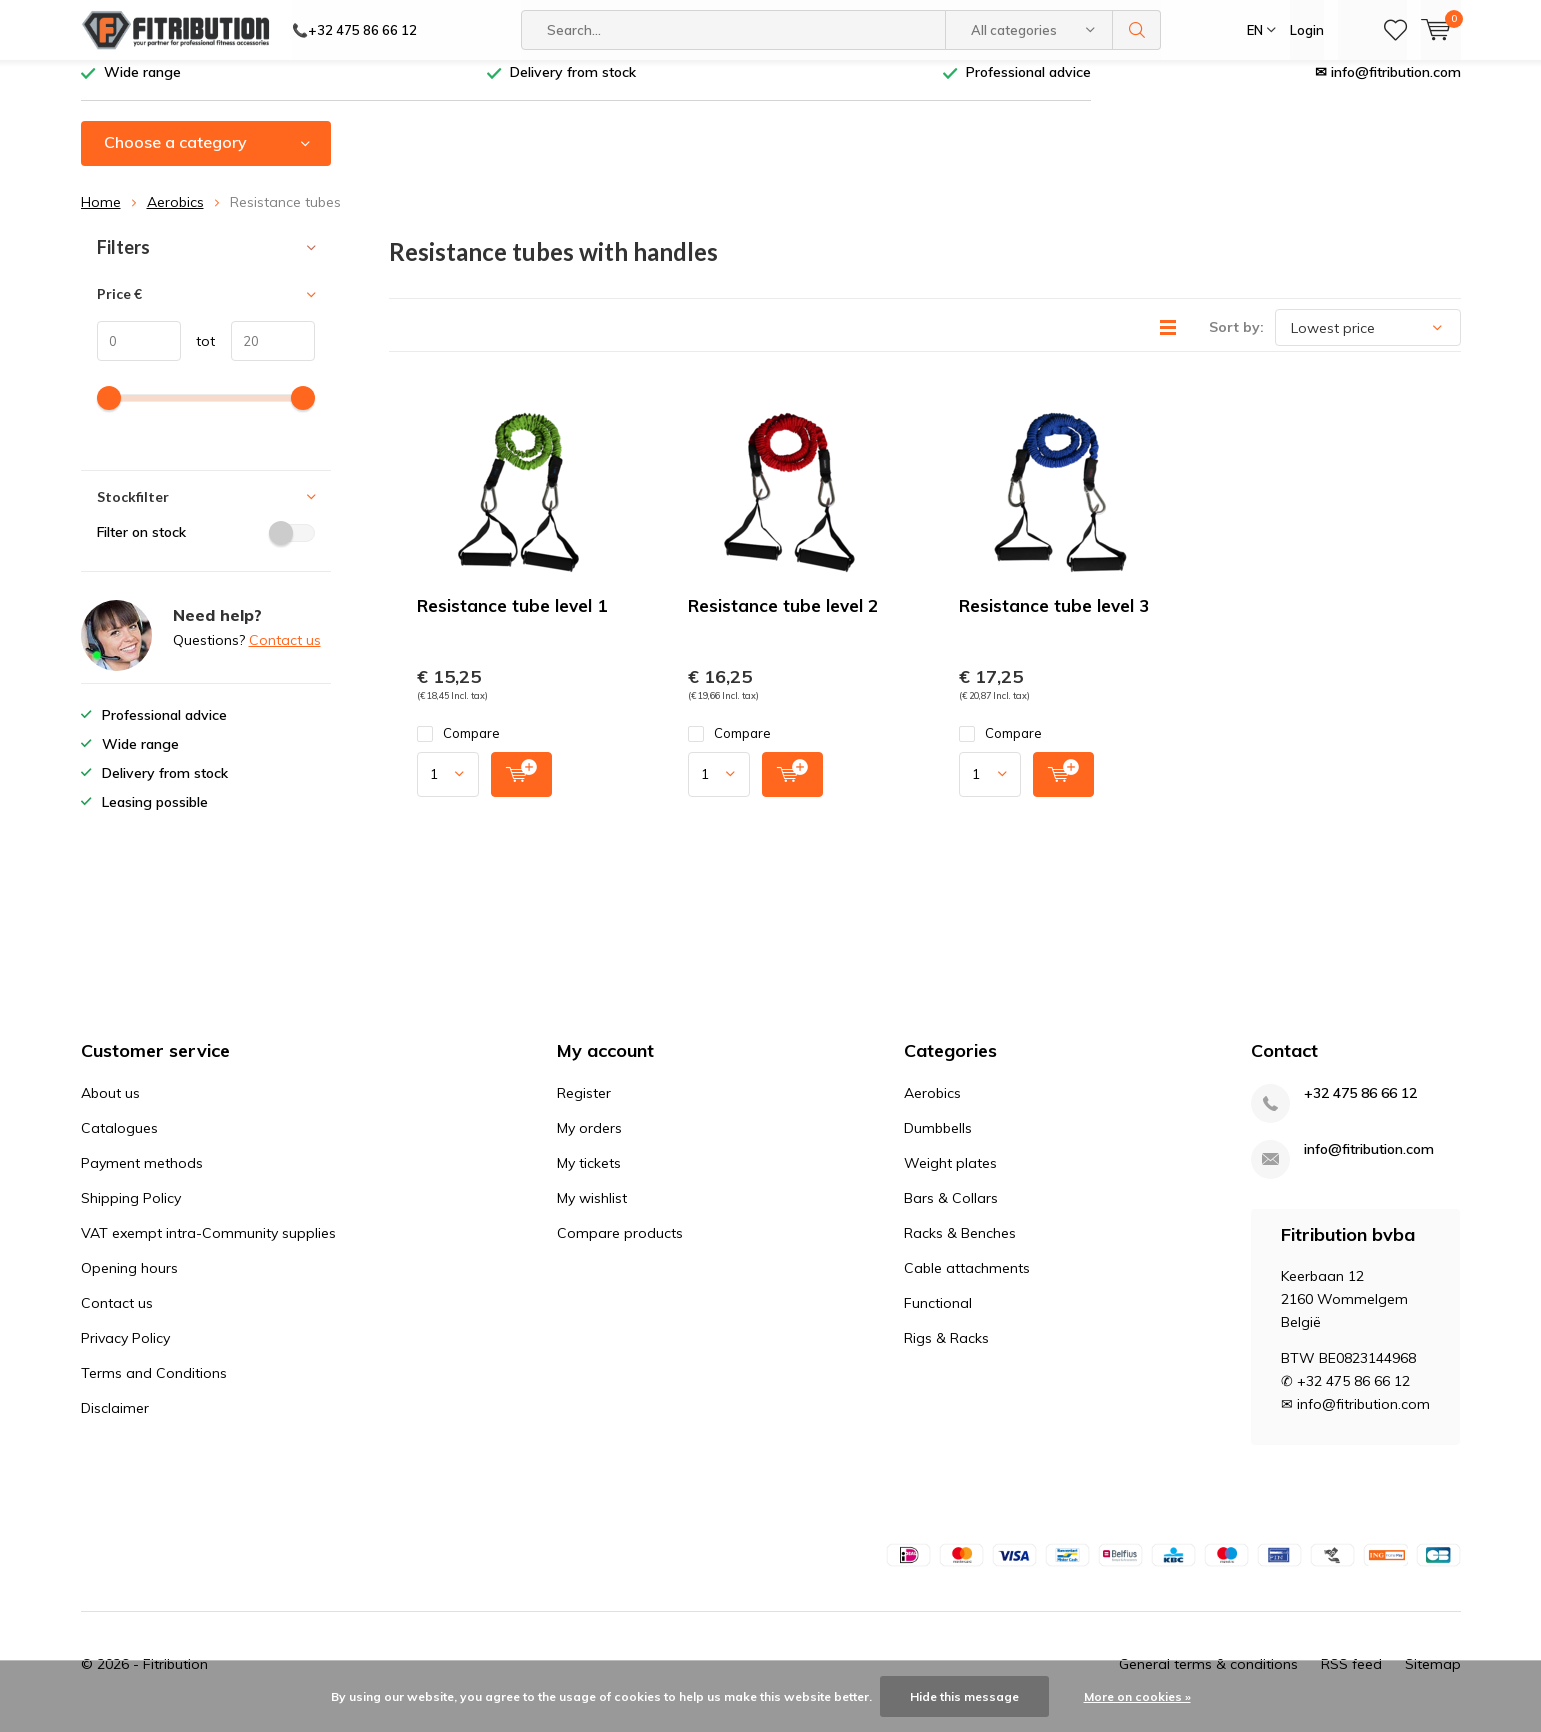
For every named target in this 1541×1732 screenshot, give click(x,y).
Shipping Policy (131, 1213)
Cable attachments (967, 1283)
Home (101, 217)
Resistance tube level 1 (512, 620)
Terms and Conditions (154, 1388)
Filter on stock (206, 547)
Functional (938, 1318)
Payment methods (142, 1178)
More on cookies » (1137, 1696)
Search (1137, 30)
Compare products (620, 1248)
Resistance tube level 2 (783, 620)
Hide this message (964, 1696)
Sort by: (1236, 342)
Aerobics (175, 217)
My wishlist (592, 1213)
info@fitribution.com (1369, 1164)
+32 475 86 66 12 (1360, 1108)
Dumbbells (938, 1143)
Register (584, 1108)
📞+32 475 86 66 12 (354, 30)
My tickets (589, 1178)
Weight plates (950, 1178)
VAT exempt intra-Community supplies (208, 1248)
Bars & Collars (951, 1213)
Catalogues (119, 1143)
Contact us (285, 655)
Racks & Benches (960, 1248)
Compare (458, 748)
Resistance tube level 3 (1054, 620)
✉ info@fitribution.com (1388, 87)
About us (110, 1108)
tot (198, 356)
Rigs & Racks (946, 1353)
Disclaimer (115, 1423)
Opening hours (129, 1283)
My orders (589, 1143)
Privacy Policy (125, 1353)
